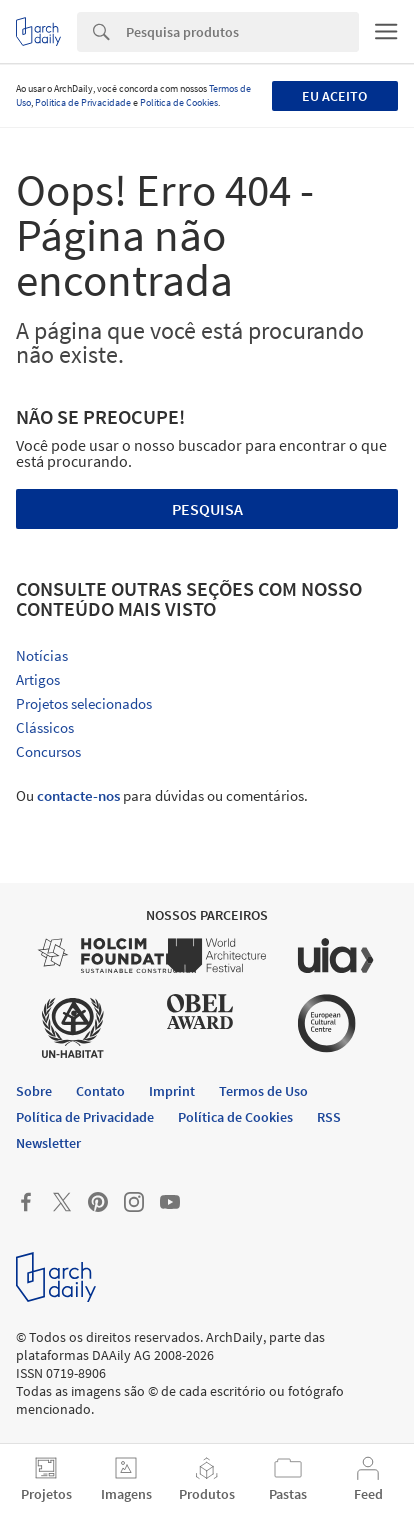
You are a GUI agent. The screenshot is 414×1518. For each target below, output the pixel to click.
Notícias (42, 655)
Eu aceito (334, 96)
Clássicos (45, 727)
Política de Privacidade (83, 102)
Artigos (38, 679)
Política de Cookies (179, 102)
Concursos (48, 751)
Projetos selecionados (84, 703)
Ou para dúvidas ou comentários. (162, 795)
